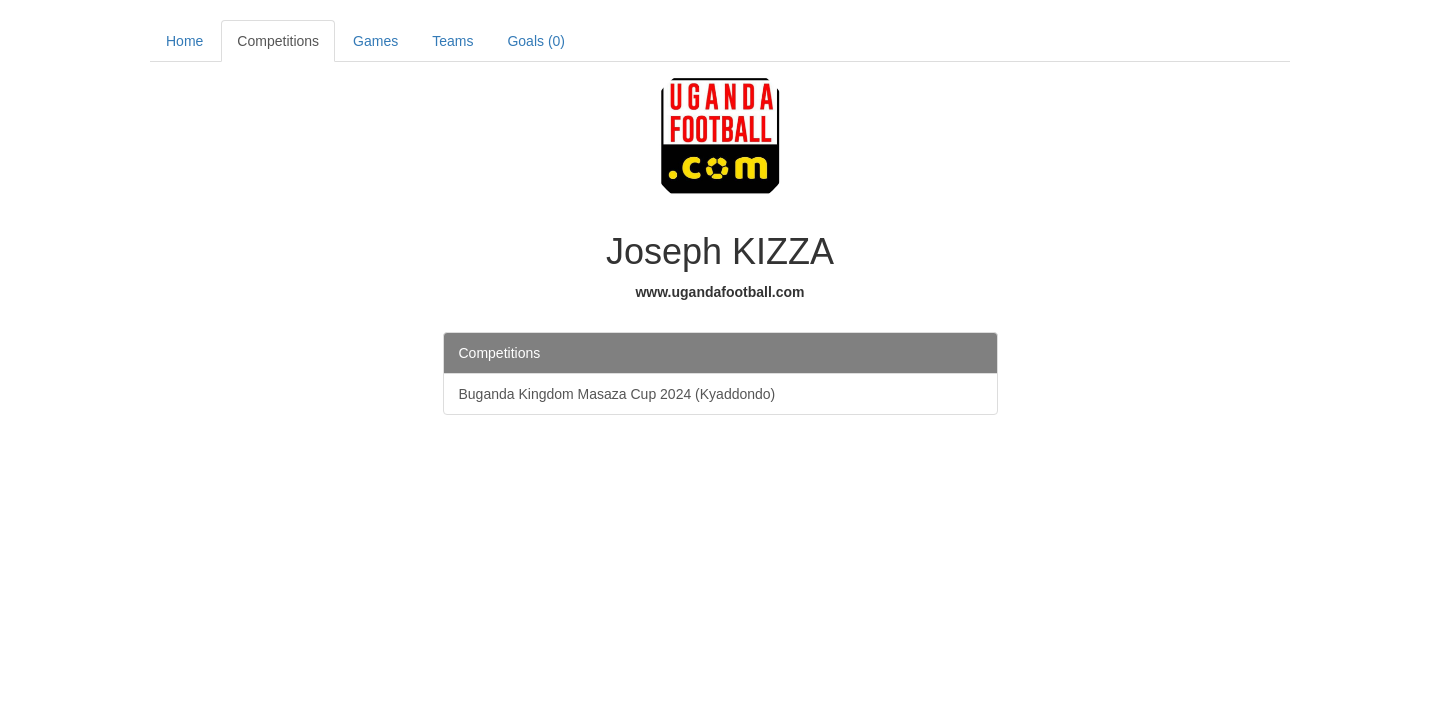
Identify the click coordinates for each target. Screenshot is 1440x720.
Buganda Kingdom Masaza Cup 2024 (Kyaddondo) (617, 394)
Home (184, 41)
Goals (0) (536, 41)
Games (375, 41)
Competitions (278, 41)
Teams (452, 41)
